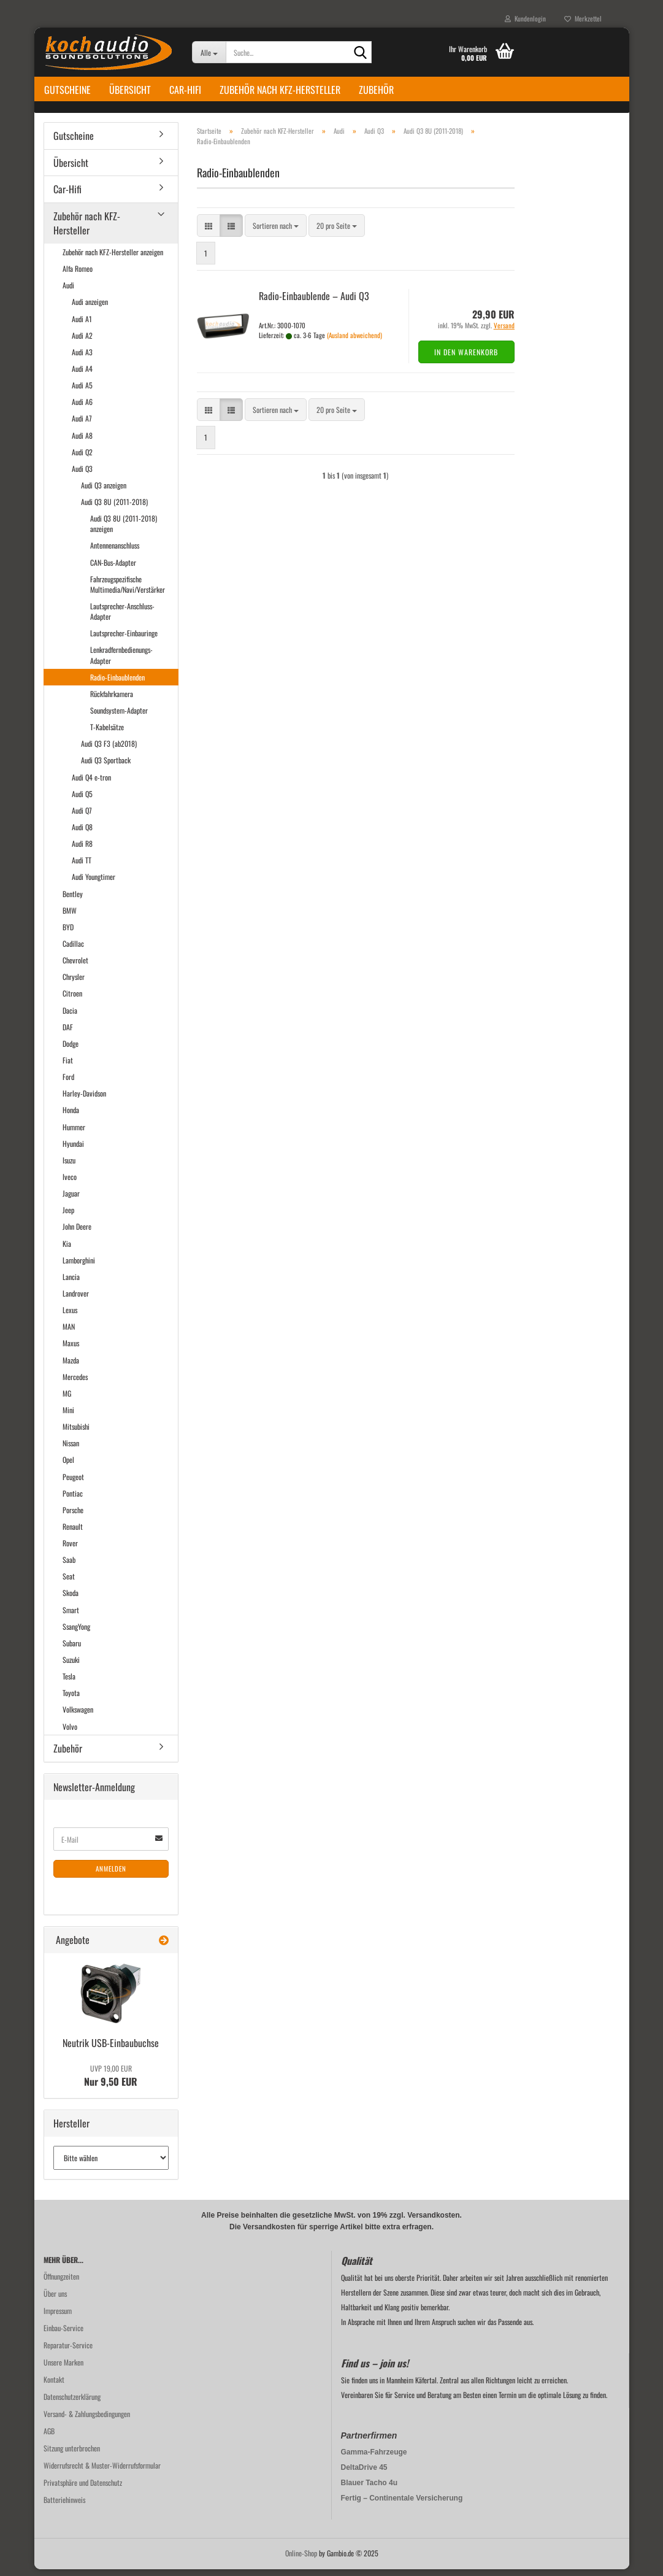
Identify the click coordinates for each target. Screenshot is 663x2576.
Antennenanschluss (114, 552)
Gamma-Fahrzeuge (374, 2459)
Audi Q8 (82, 833)
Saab (69, 1566)
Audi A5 (82, 392)
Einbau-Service (63, 2334)
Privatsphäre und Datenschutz (83, 2489)
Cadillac (73, 950)
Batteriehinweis (64, 2506)
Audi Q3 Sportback (106, 767)
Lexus (70, 1316)
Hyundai (73, 1150)
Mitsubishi (76, 1433)
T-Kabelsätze (107, 733)
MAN (69, 1333)
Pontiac (73, 1500)
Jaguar (71, 1200)
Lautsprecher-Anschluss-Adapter (122, 617)
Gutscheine (67, 89)
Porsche (73, 1516)
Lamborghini (79, 1267)
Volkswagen (78, 1716)
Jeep (68, 1217)
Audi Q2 (82, 458)
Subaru (72, 1650)
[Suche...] (209, 52)
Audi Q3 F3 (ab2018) (109, 751)
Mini (68, 1416)
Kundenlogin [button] (525, 18)
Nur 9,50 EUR (110, 2083)
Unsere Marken (63, 2369)
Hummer (74, 1133)
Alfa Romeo (78, 275)
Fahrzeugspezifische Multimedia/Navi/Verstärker (127, 590)
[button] (208, 232)
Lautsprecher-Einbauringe (124, 640)
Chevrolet (75, 967)
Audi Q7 (82, 817)
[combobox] (276, 232)
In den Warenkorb (466, 358)
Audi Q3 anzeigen (103, 492)
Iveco (70, 1183)
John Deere (77, 1233)
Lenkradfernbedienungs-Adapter (121, 662)
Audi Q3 (82, 475)
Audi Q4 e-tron (91, 784)
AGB (49, 2437)
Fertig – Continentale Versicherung (402, 2505)
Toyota (71, 1700)
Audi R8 (82, 850)
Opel (68, 1467)
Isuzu (69, 1167)
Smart (71, 1616)
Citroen (72, 1000)
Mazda (71, 1367)
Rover (70, 1549)
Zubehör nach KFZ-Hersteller (280, 89)
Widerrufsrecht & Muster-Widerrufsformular (102, 2472)
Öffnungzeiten (61, 2283)
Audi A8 (82, 442)
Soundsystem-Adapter (119, 717)
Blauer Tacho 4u (369, 2489)
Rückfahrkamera (111, 700)
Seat (69, 1583)
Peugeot (73, 1483)
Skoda (71, 1600)
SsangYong (76, 1633)
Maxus (71, 1350)
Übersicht (130, 89)
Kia (67, 1250)
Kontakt (54, 2386)
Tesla (69, 1683)
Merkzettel (583, 18)
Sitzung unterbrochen (72, 2455)
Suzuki (71, 1666)
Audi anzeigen (90, 309)
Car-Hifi (185, 89)
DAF (68, 1033)
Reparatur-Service (68, 2352)
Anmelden (111, 1876)
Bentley (73, 900)
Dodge (71, 1050)
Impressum (58, 2317)
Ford (68, 1083)
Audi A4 (82, 375)
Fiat (68, 1067)
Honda (71, 1117)
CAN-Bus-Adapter (113, 569)
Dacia (70, 1017)
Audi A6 (82, 408)
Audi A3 (82, 358)
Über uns (55, 2300)
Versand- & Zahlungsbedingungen (87, 2420)
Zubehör (376, 89)
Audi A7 (82, 425)
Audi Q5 (82, 800)
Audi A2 (82, 342)
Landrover (76, 1300)
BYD (68, 933)
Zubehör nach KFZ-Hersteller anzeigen (113, 258)
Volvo (70, 1733)
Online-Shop (301, 2560)
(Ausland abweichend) (354, 342)
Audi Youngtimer (93, 884)
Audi (68, 292)
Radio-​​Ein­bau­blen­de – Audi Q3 (314, 302)
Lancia (71, 1283)
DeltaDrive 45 (364, 2474)
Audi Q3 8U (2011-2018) (114, 508)
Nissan (71, 1449)
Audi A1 (82, 325)
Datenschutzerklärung (72, 2403)
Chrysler (74, 984)
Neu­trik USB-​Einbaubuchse (111, 2049)
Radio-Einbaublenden (117, 684)
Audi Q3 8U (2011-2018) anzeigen (123, 530)
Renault (73, 1533)
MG (67, 1400)
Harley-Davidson (84, 1100)
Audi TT (81, 867)
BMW (70, 917)
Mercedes (75, 1383)
